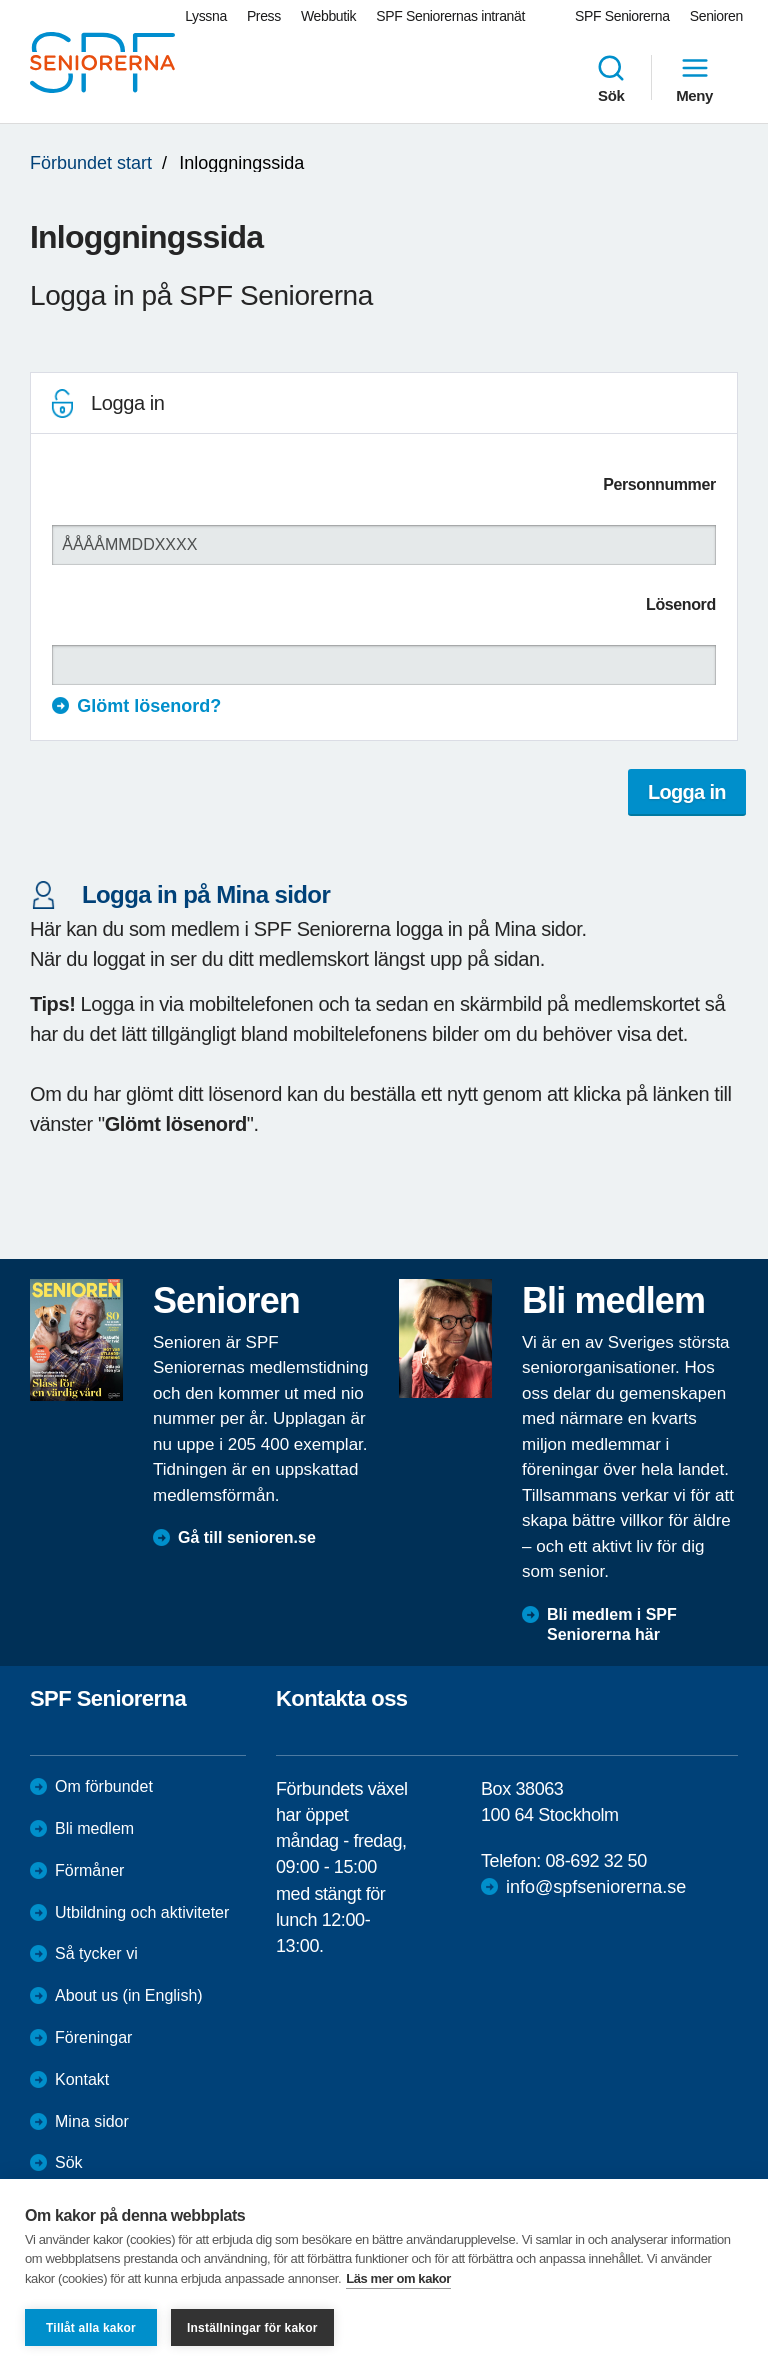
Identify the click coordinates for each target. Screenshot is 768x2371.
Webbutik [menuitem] (328, 16)
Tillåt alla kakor (91, 2328)
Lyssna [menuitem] (206, 16)
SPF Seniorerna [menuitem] (622, 16)
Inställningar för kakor (252, 2328)
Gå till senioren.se (247, 1537)
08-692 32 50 (595, 1861)
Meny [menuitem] (694, 78)
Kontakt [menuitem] (82, 2079)
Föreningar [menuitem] (93, 2037)
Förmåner (89, 1870)
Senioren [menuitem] (716, 16)
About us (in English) (129, 1995)
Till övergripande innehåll (0, 0)
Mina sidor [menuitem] (92, 2121)
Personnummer (659, 484)
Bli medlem (94, 1828)
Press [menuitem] (264, 16)
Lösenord (681, 604)
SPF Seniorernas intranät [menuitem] (450, 16)
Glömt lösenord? (149, 706)
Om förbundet (104, 1786)
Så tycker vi (96, 1953)
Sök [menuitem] (611, 78)
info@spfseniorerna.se (596, 1887)
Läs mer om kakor (398, 2278)
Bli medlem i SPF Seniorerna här (612, 1625)
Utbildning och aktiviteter (142, 1912)
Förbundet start (91, 163)
